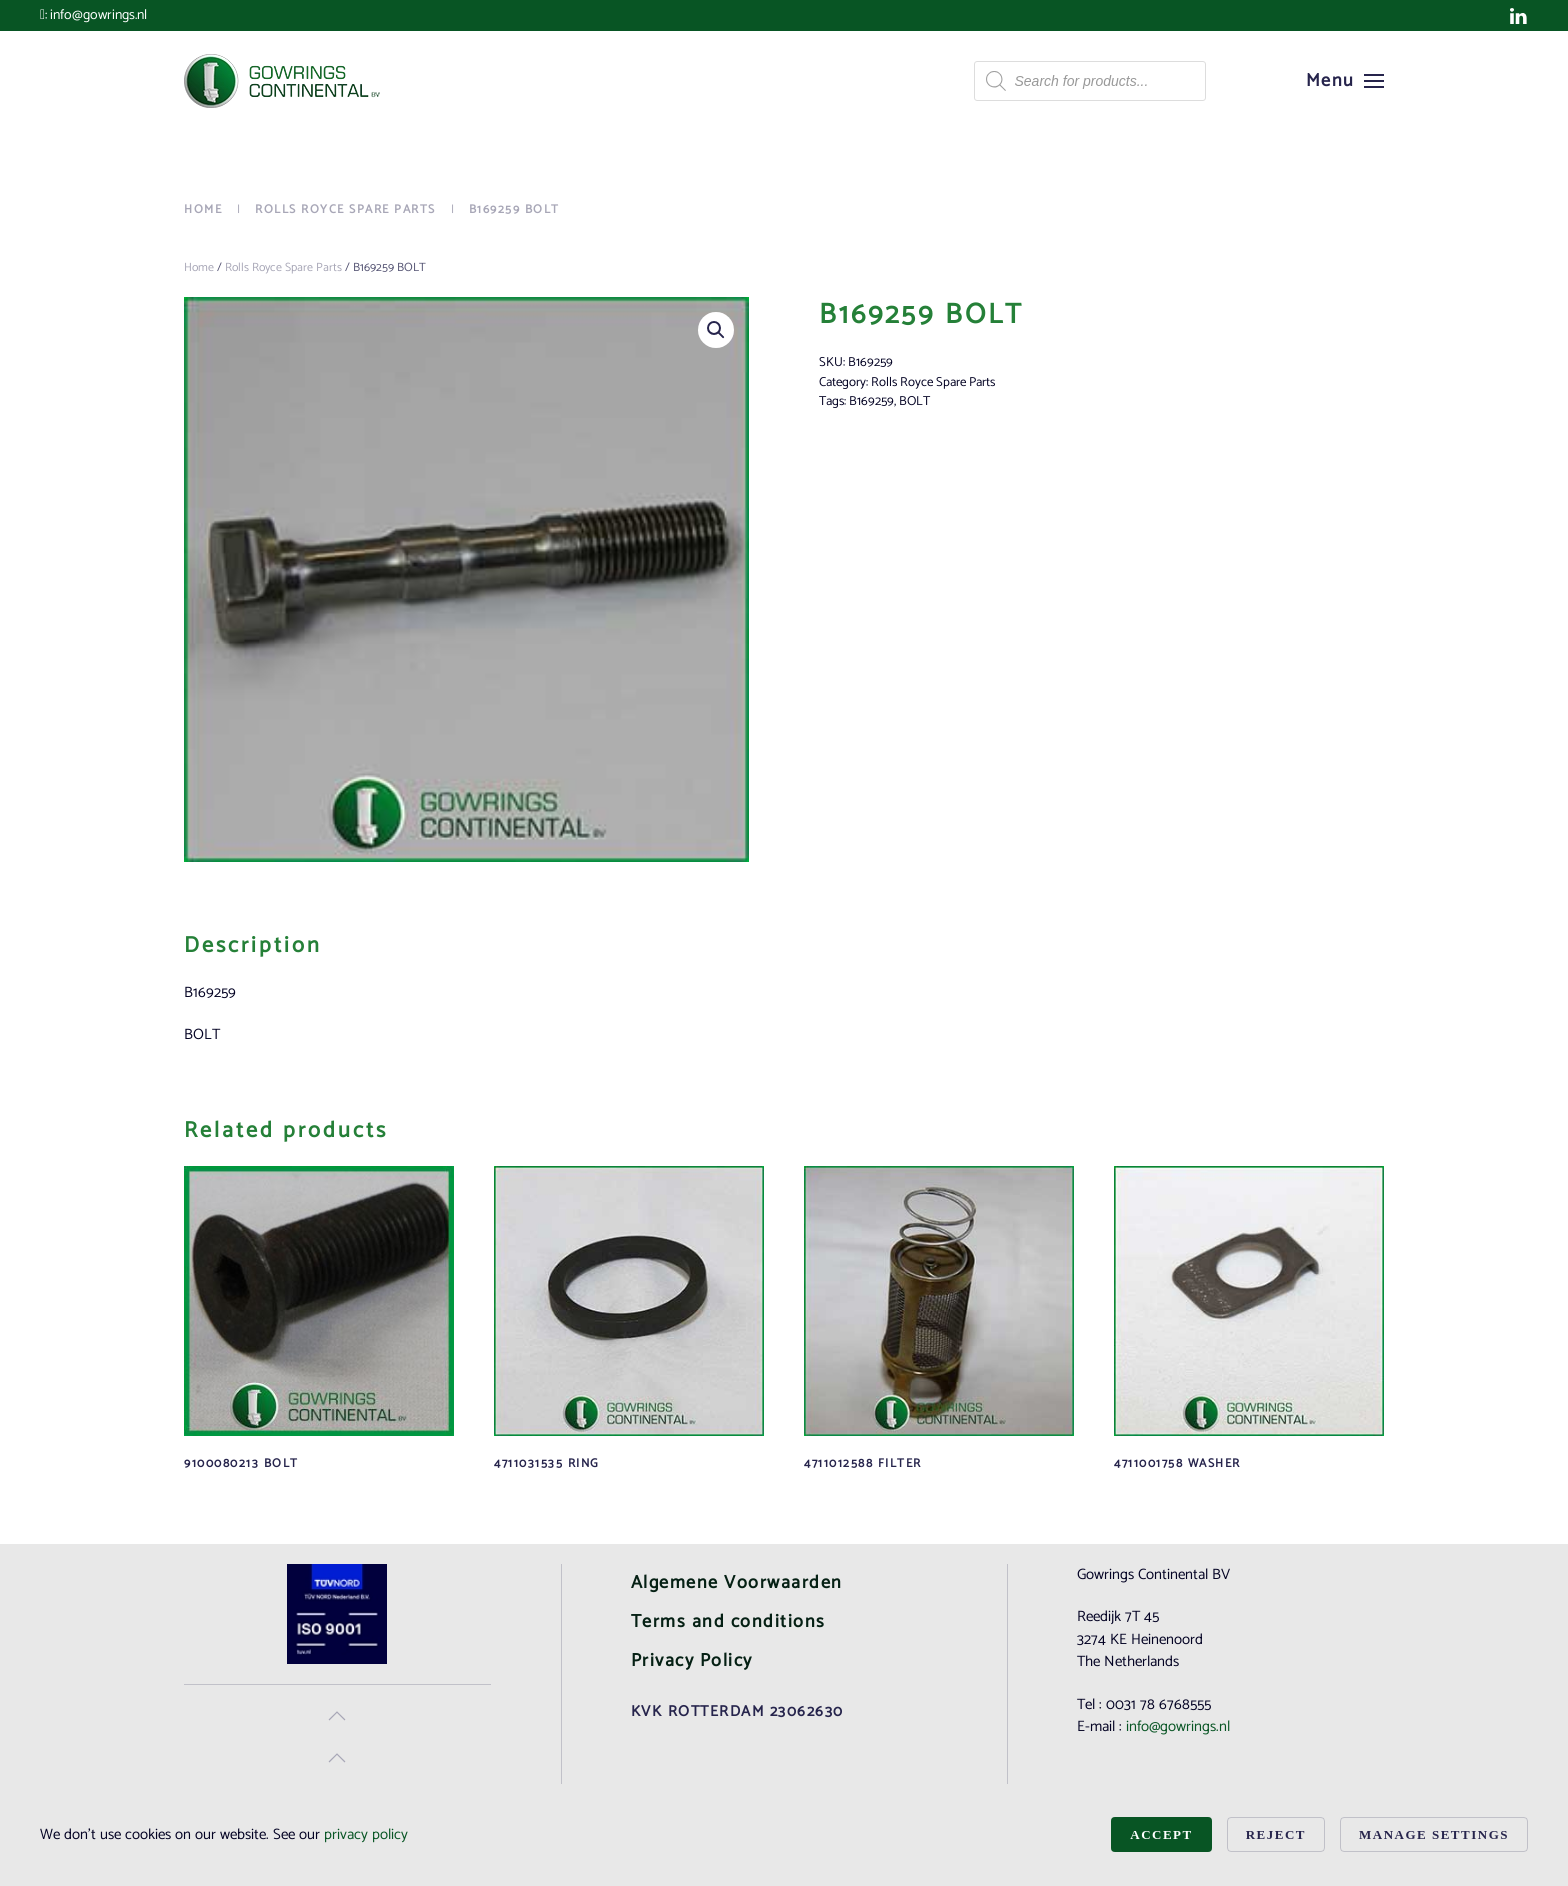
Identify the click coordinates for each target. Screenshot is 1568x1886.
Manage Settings (1434, 1834)
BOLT (914, 401)
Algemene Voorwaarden (737, 1583)
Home (199, 267)
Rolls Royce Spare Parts (283, 267)
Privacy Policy (692, 1661)
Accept (1161, 1834)
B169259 (871, 401)
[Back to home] (284, 81)
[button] (1345, 81)
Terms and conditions (728, 1622)
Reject (1276, 1834)
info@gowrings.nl (98, 15)
